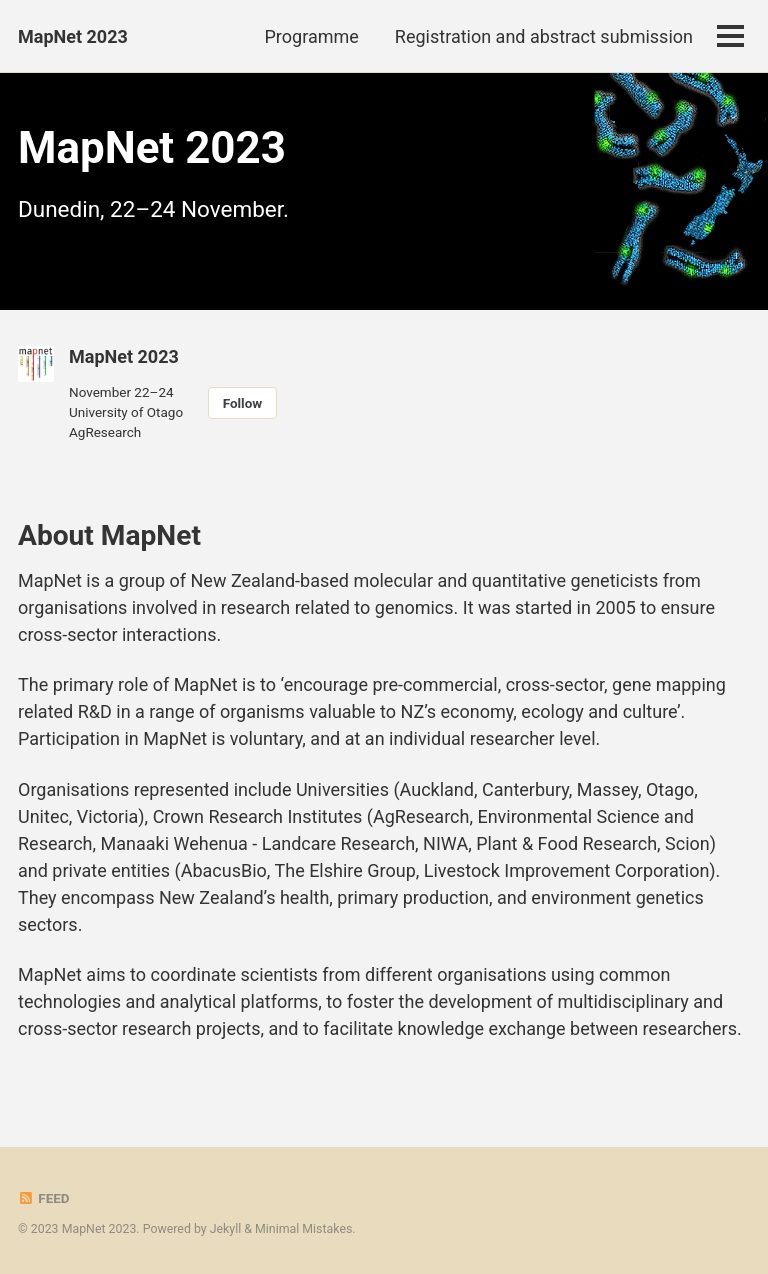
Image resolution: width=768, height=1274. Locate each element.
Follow (243, 403)
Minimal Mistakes (303, 1229)
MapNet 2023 (73, 36)
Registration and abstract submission (544, 36)
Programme (312, 36)
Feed (44, 1198)
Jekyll (226, 1229)
